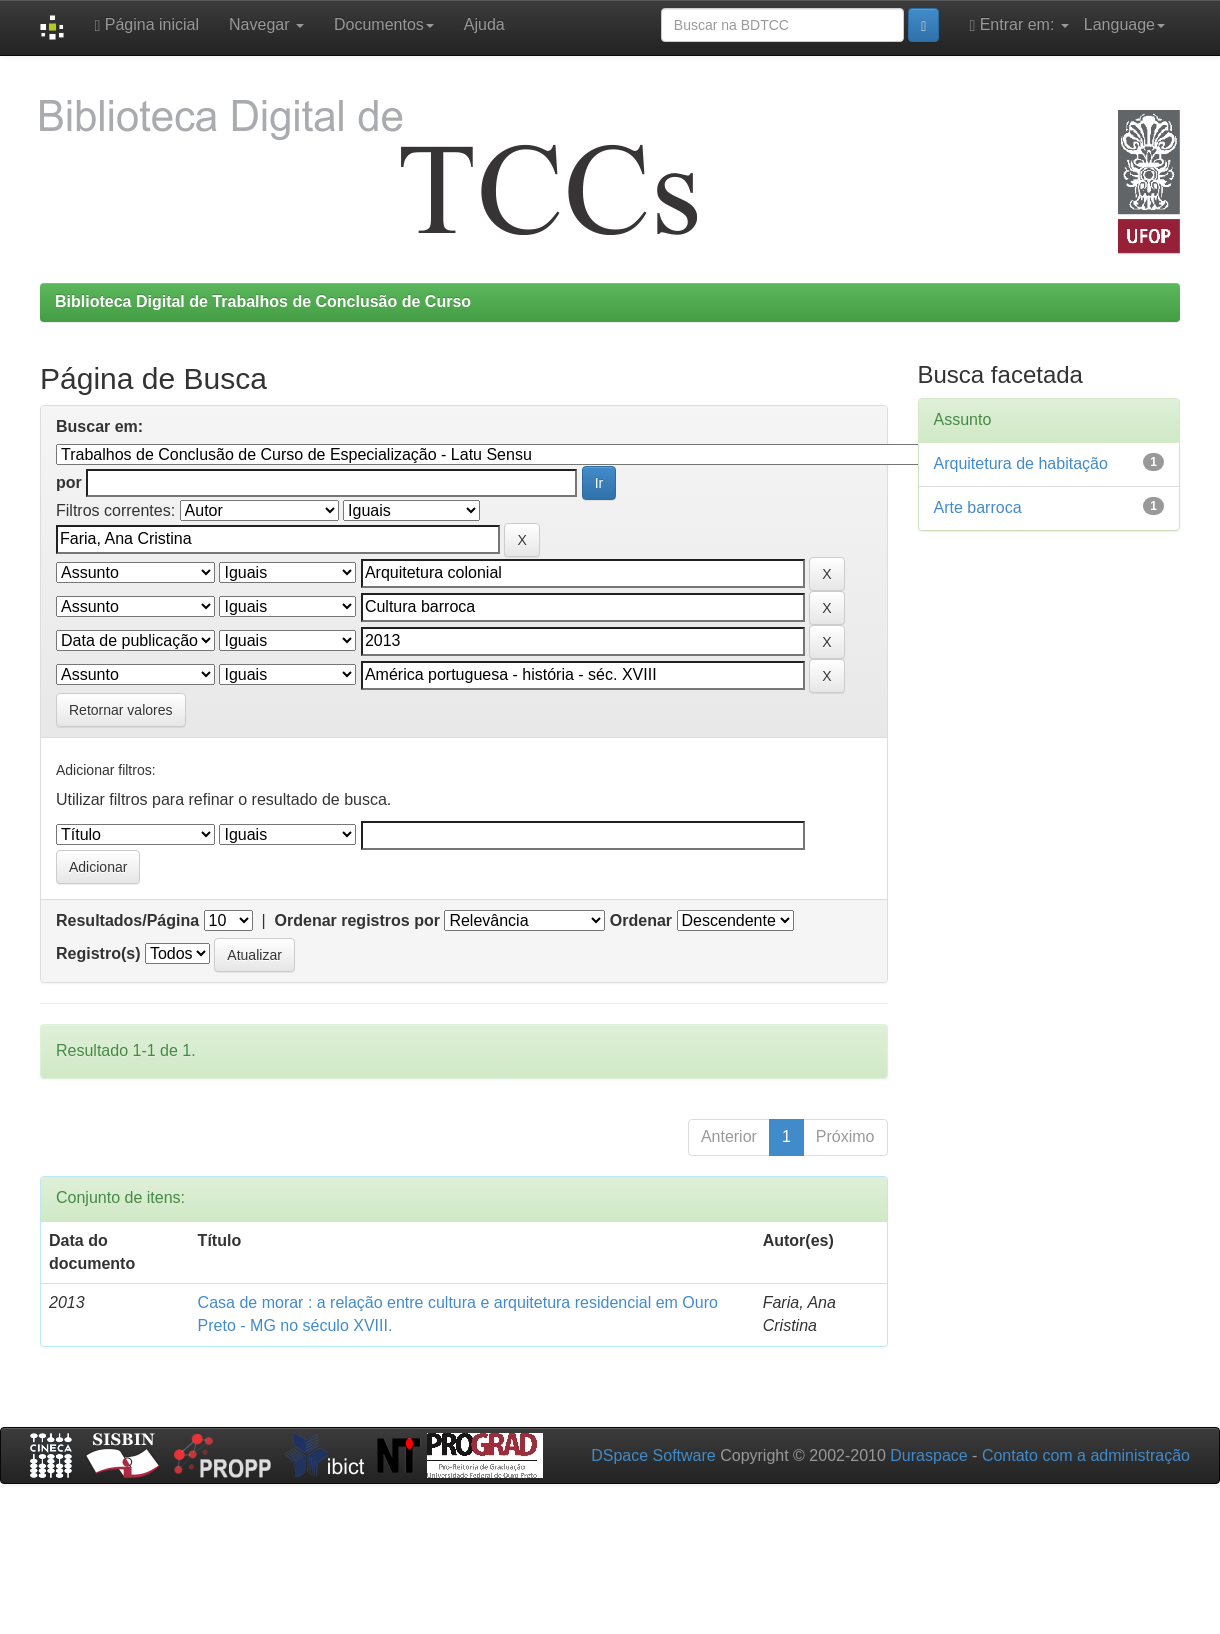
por (69, 482)
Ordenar (641, 920)
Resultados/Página (127, 920)
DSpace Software (653, 1455)
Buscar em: (99, 426)
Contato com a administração (1086, 1455)
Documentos (384, 24)
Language (1124, 24)
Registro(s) (98, 953)
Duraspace (928, 1455)
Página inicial (146, 25)
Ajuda (484, 24)
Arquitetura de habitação (1021, 463)
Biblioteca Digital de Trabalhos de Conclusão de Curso (263, 301)
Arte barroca (978, 507)
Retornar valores (121, 710)
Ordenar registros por (357, 920)
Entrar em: (1018, 25)
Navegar (266, 24)
